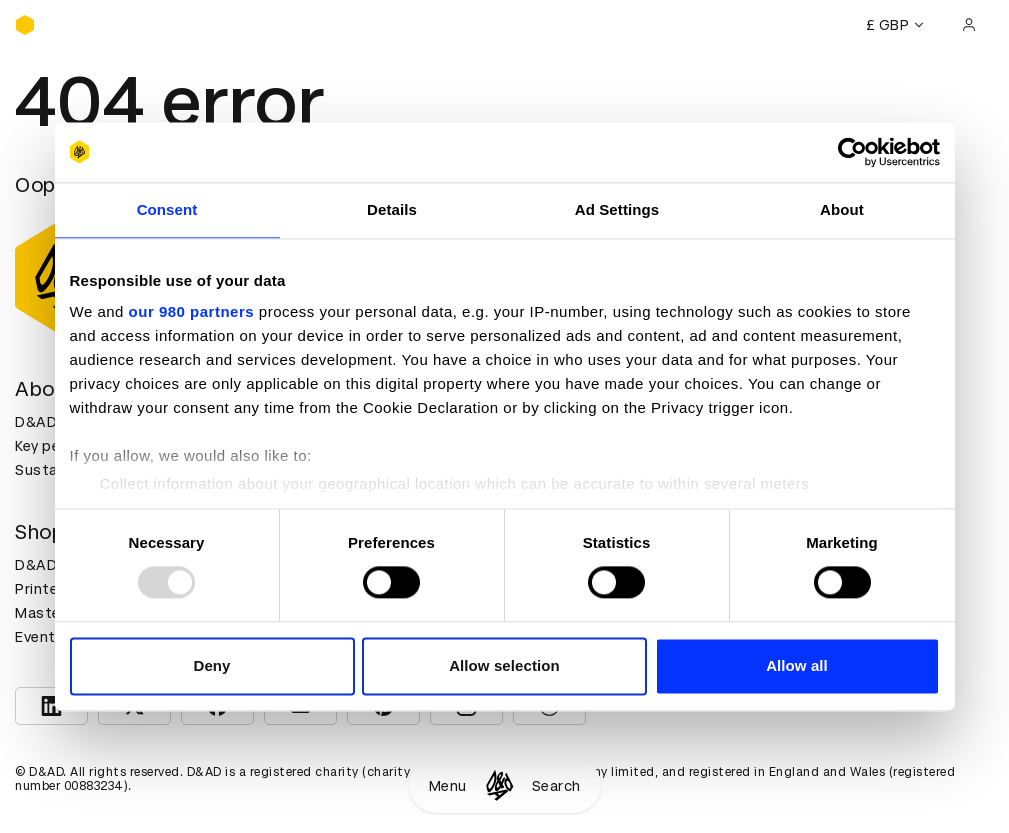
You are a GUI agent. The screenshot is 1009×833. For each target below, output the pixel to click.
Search (556, 786)
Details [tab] (392, 209)
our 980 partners (192, 311)
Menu (448, 786)
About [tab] (842, 209)
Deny (211, 665)
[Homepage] (499, 785)
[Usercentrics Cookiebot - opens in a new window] (852, 152)
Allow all (797, 665)
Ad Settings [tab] (617, 209)
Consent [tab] (167, 209)
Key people (53, 446)
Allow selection (504, 665)
